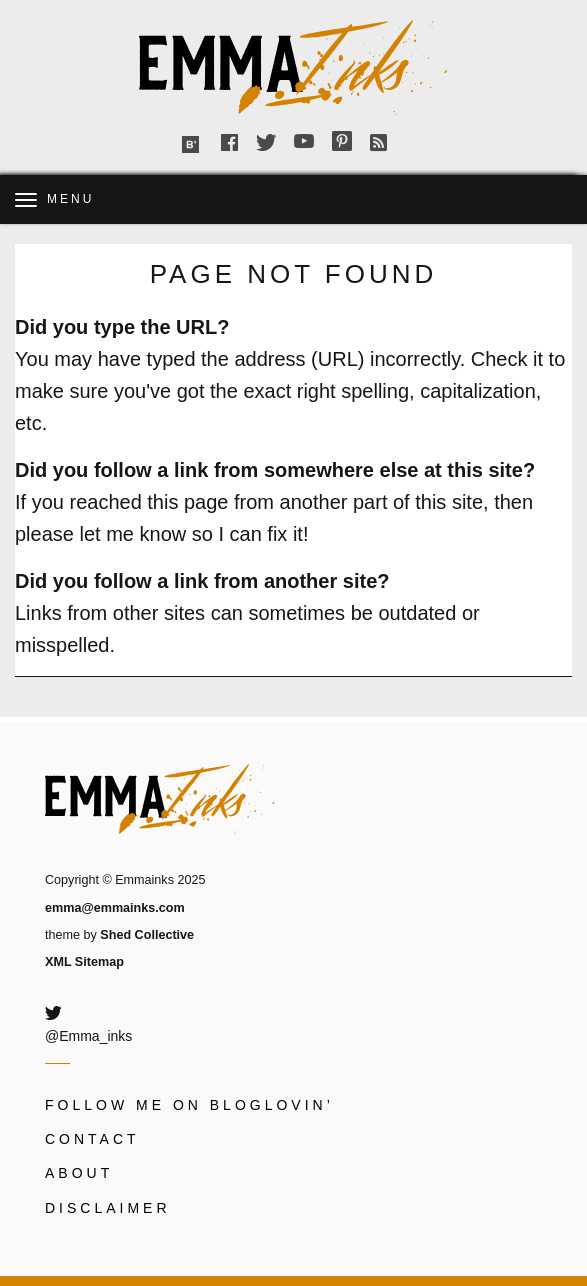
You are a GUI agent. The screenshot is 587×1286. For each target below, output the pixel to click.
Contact (92, 1139)
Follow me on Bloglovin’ (189, 1105)
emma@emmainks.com (115, 908)
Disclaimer (108, 1208)
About (79, 1173)
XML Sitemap (84, 962)
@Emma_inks (88, 1036)
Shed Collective (147, 935)
